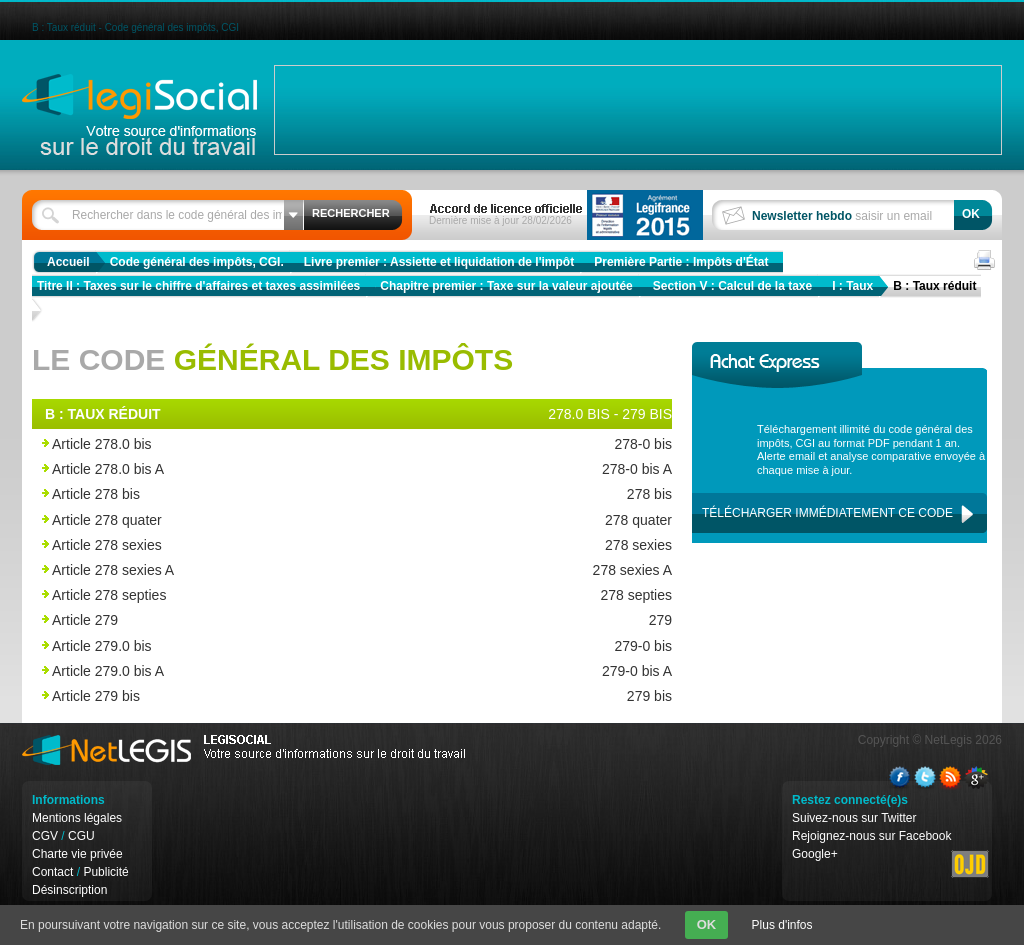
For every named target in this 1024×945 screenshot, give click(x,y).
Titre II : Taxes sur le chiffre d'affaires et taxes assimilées (198, 286)
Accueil (68, 262)
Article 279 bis (304, 696)
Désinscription (69, 890)
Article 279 (304, 620)
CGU (81, 836)
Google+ (815, 854)
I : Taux (852, 286)
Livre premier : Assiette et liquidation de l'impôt (439, 262)
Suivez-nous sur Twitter (854, 818)
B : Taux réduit (934, 286)
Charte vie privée (77, 854)
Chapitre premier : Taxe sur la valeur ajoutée (506, 286)
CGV (45, 836)
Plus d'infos (782, 925)
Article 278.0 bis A (304, 469)
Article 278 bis (304, 494)
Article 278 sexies (304, 545)
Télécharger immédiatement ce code (827, 513)
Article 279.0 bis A (304, 671)
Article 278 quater (304, 520)
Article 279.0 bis (304, 646)
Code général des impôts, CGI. (197, 262)
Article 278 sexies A (304, 570)
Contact (52, 872)
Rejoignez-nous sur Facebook (871, 836)
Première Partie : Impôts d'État (681, 262)
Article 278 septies (304, 595)
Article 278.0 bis (304, 444)
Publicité (105, 872)
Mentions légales (77, 818)
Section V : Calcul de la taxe (732, 286)
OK (707, 924)
